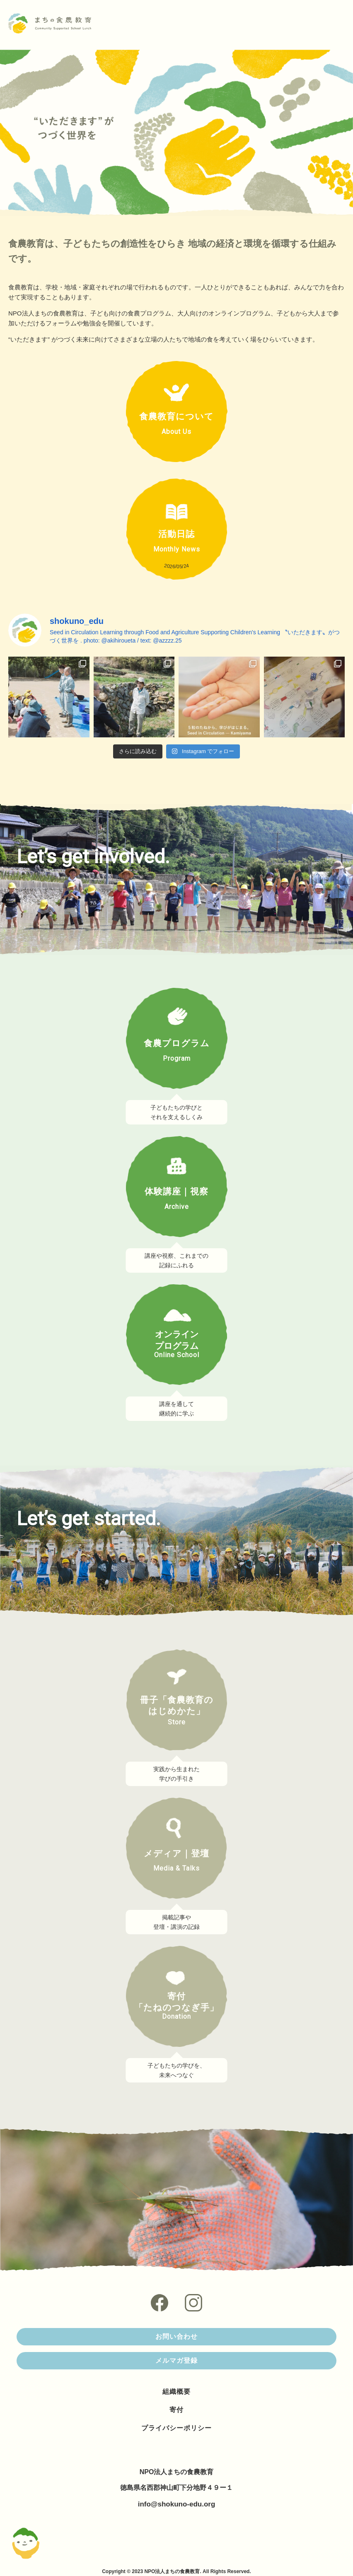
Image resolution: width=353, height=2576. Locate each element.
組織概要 (176, 2391)
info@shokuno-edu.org (176, 2504)
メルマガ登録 (176, 2360)
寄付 (176, 2409)
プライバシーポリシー (176, 2428)
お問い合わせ (176, 2336)
